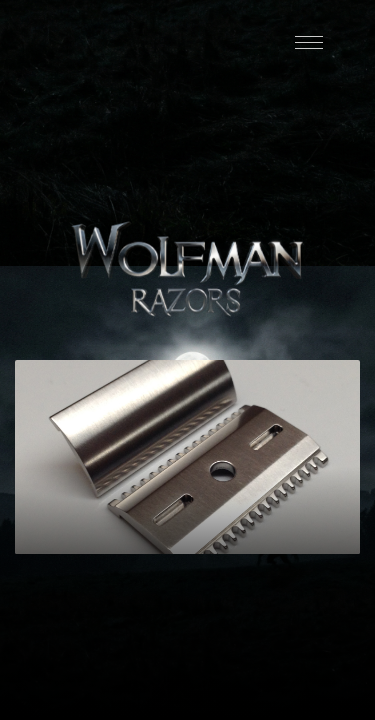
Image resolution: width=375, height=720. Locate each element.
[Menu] (309, 42)
